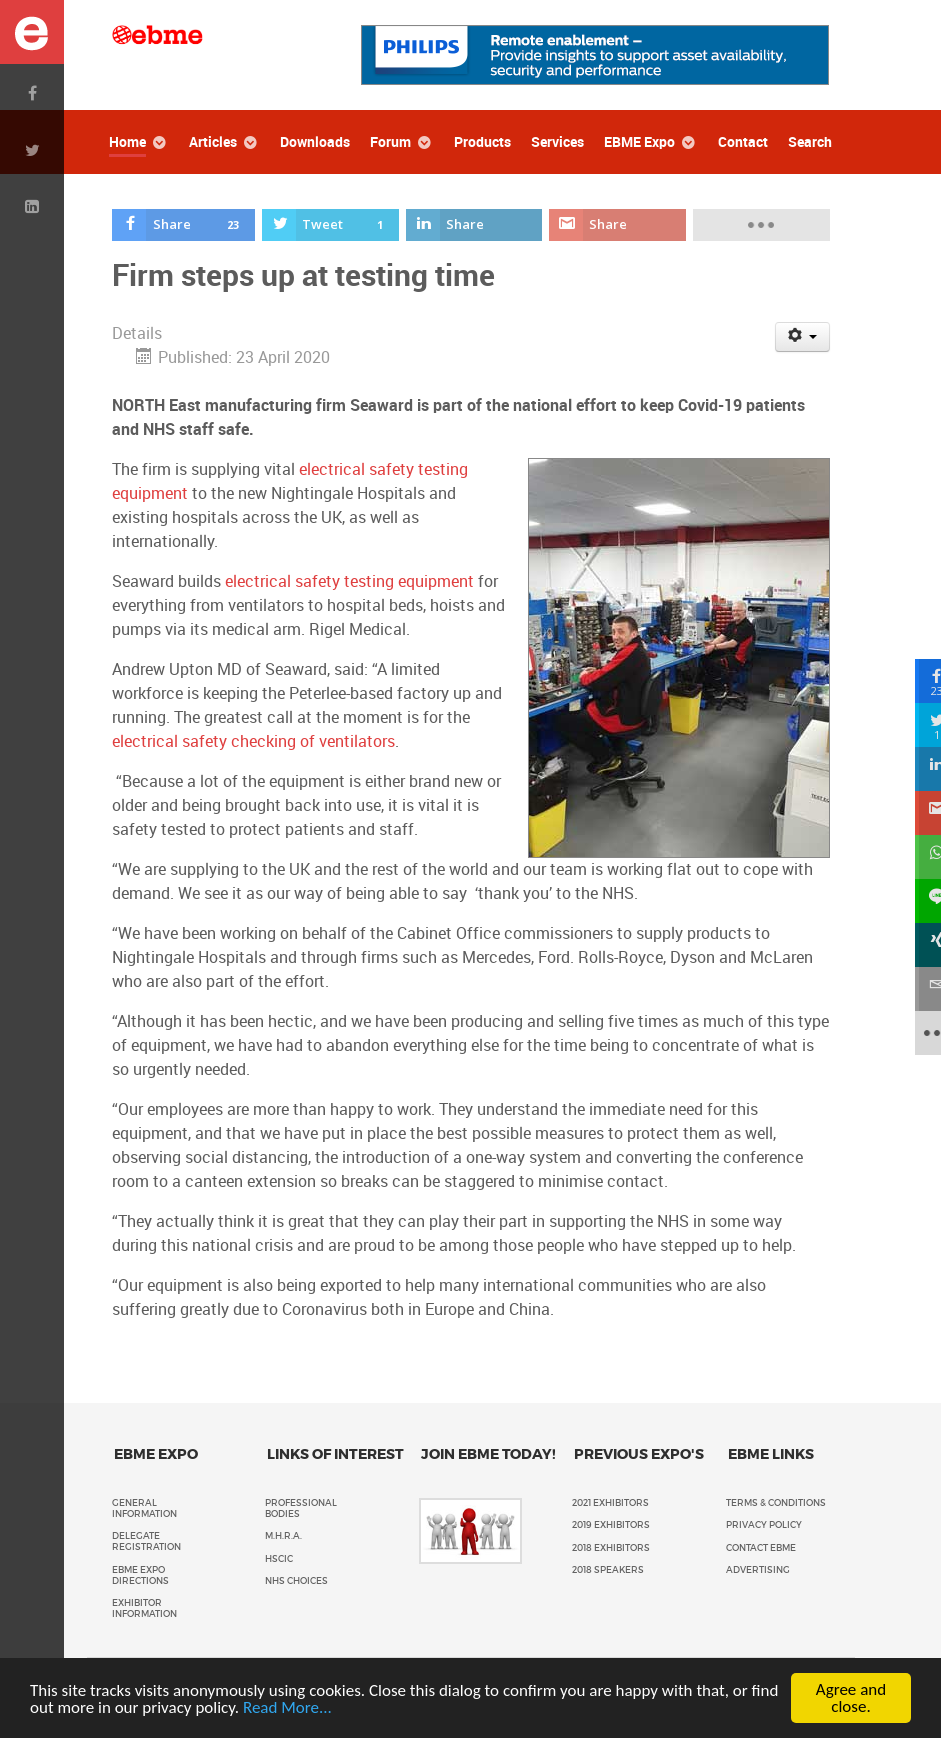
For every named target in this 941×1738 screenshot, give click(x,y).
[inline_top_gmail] (617, 225)
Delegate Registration (146, 1541)
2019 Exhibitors (611, 1525)
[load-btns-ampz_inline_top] (761, 225)
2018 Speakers (608, 1570)
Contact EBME (761, 1548)
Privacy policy (764, 1525)
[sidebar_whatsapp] (919, 857)
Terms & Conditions (776, 1503)
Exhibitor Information (144, 1608)
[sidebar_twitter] (919, 725)
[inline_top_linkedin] (474, 225)
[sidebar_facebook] (919, 681)
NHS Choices (296, 1581)
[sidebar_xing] (919, 945)
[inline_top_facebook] (184, 225)
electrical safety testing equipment (349, 581)
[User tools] (802, 337)
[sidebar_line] (919, 901)
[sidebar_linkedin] (919, 769)
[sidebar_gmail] (919, 813)
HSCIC (279, 1559)
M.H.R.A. (283, 1536)
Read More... (287, 1707)
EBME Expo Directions (140, 1575)
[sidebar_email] (919, 989)
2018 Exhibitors (611, 1548)
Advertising (758, 1570)
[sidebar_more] (919, 1033)
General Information (144, 1508)
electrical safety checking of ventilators (253, 741)
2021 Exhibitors (610, 1503)
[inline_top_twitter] (330, 225)
